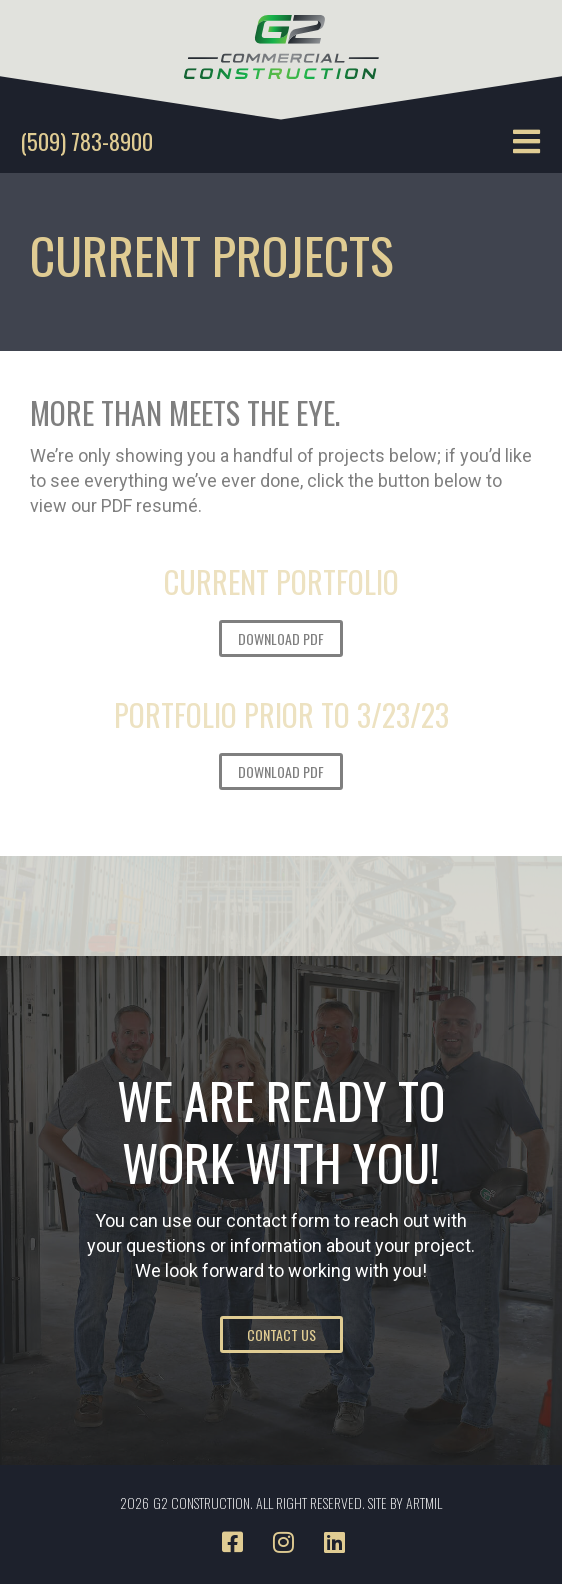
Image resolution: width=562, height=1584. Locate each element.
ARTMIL (424, 1502)
